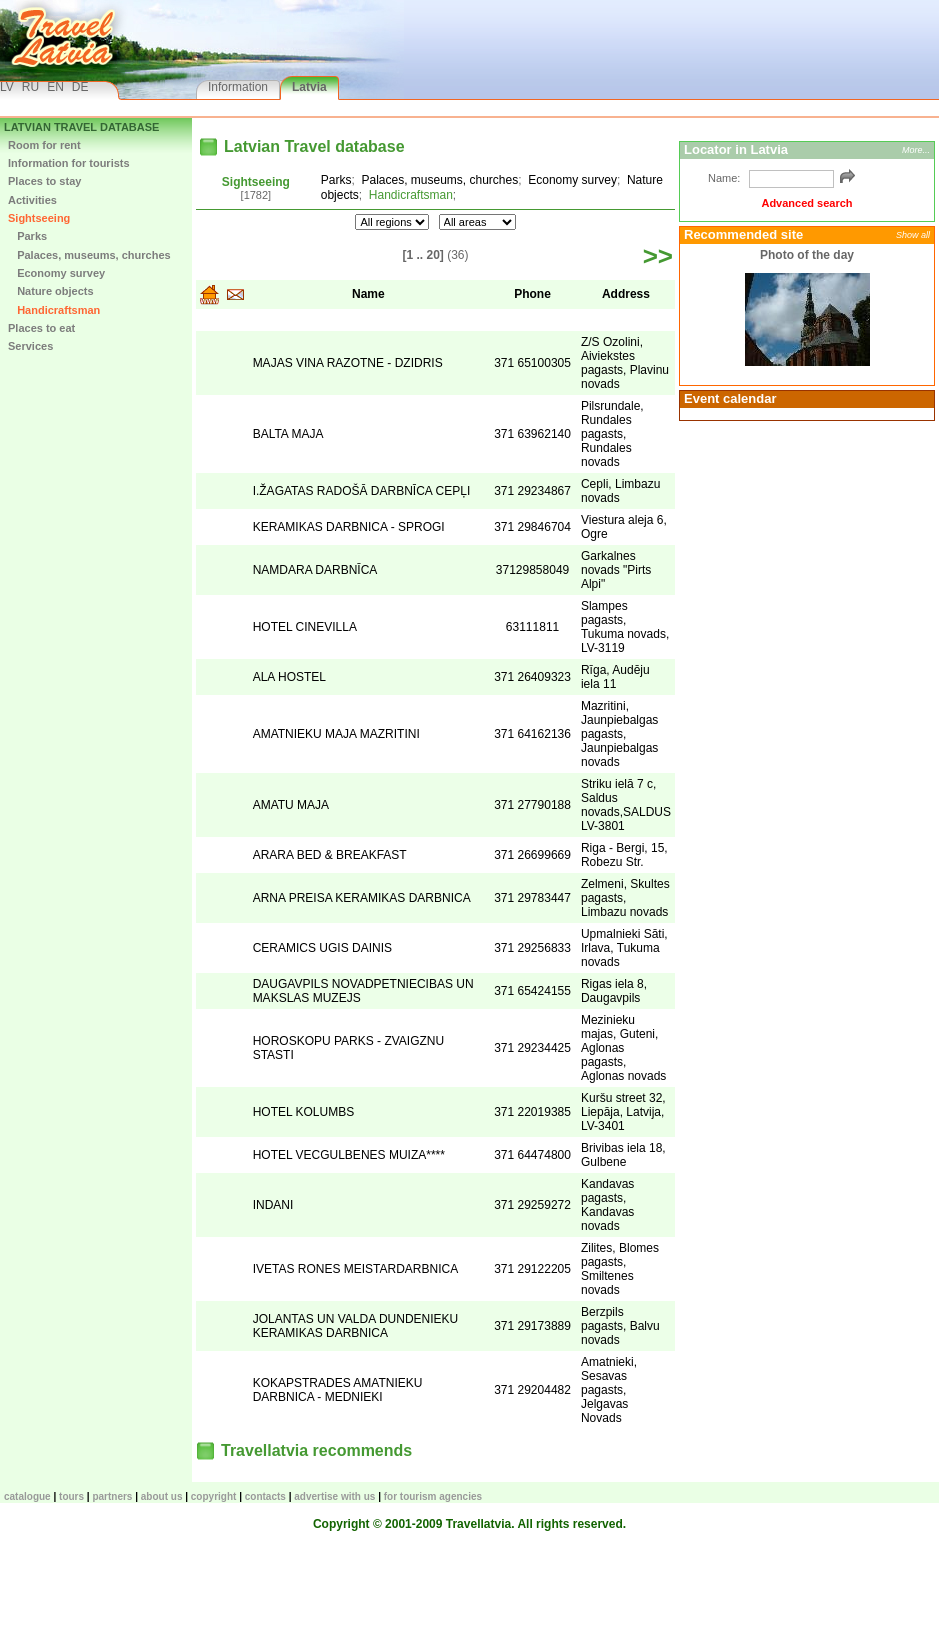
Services (30, 346)
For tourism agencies (433, 1496)
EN (55, 87)
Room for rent (44, 145)
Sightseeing (39, 218)
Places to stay (44, 181)
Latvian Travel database (81, 127)
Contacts (265, 1496)
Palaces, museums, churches (89, 255)
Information (238, 87)
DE (80, 87)
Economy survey (56, 273)
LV (7, 87)
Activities (32, 200)
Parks (27, 236)
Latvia (309, 87)
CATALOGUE (27, 1496)
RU (30, 87)
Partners (112, 1496)
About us (162, 1496)
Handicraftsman (54, 310)
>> (658, 256)
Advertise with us (334, 1496)
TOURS (71, 1496)
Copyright (214, 1496)
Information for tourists (69, 163)
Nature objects (51, 291)
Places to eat (41, 328)
